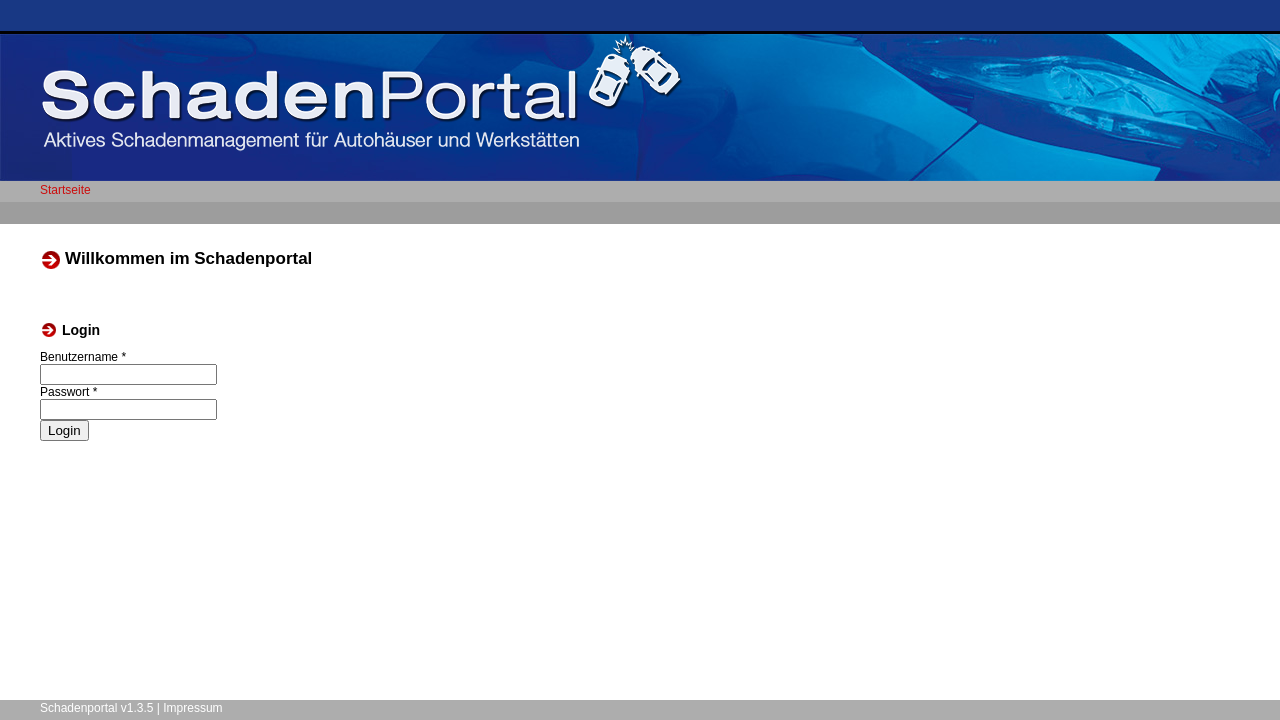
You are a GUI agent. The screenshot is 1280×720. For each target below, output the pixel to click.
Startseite (65, 190)
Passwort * (68, 392)
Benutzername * (83, 357)
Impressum (192, 708)
